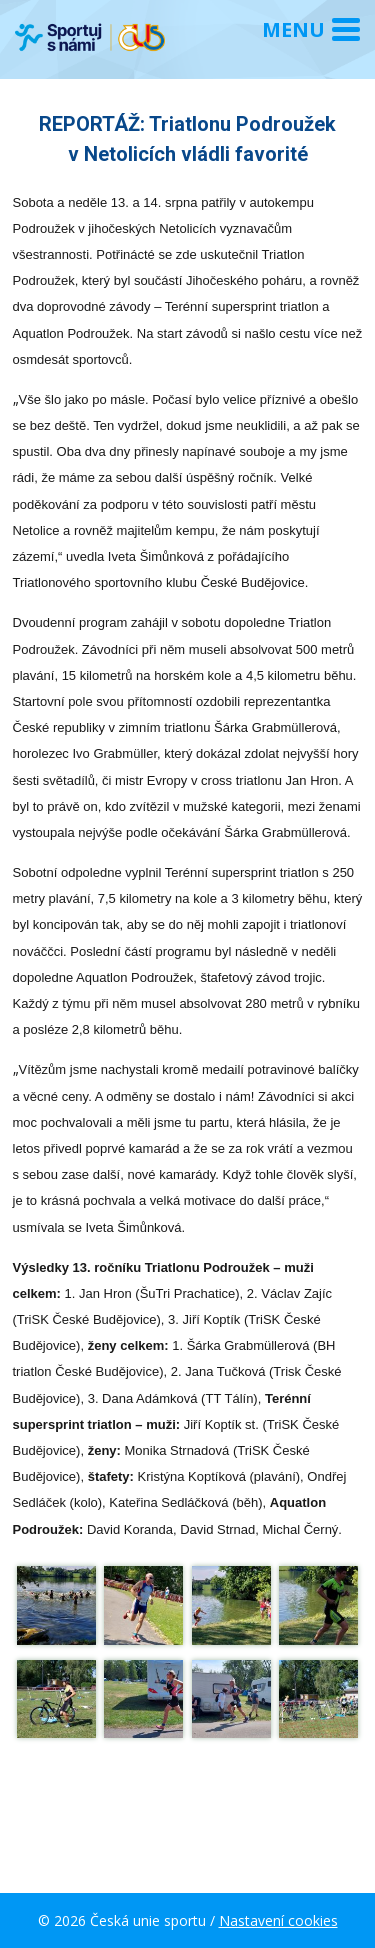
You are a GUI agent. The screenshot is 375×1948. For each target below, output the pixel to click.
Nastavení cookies (278, 1920)
